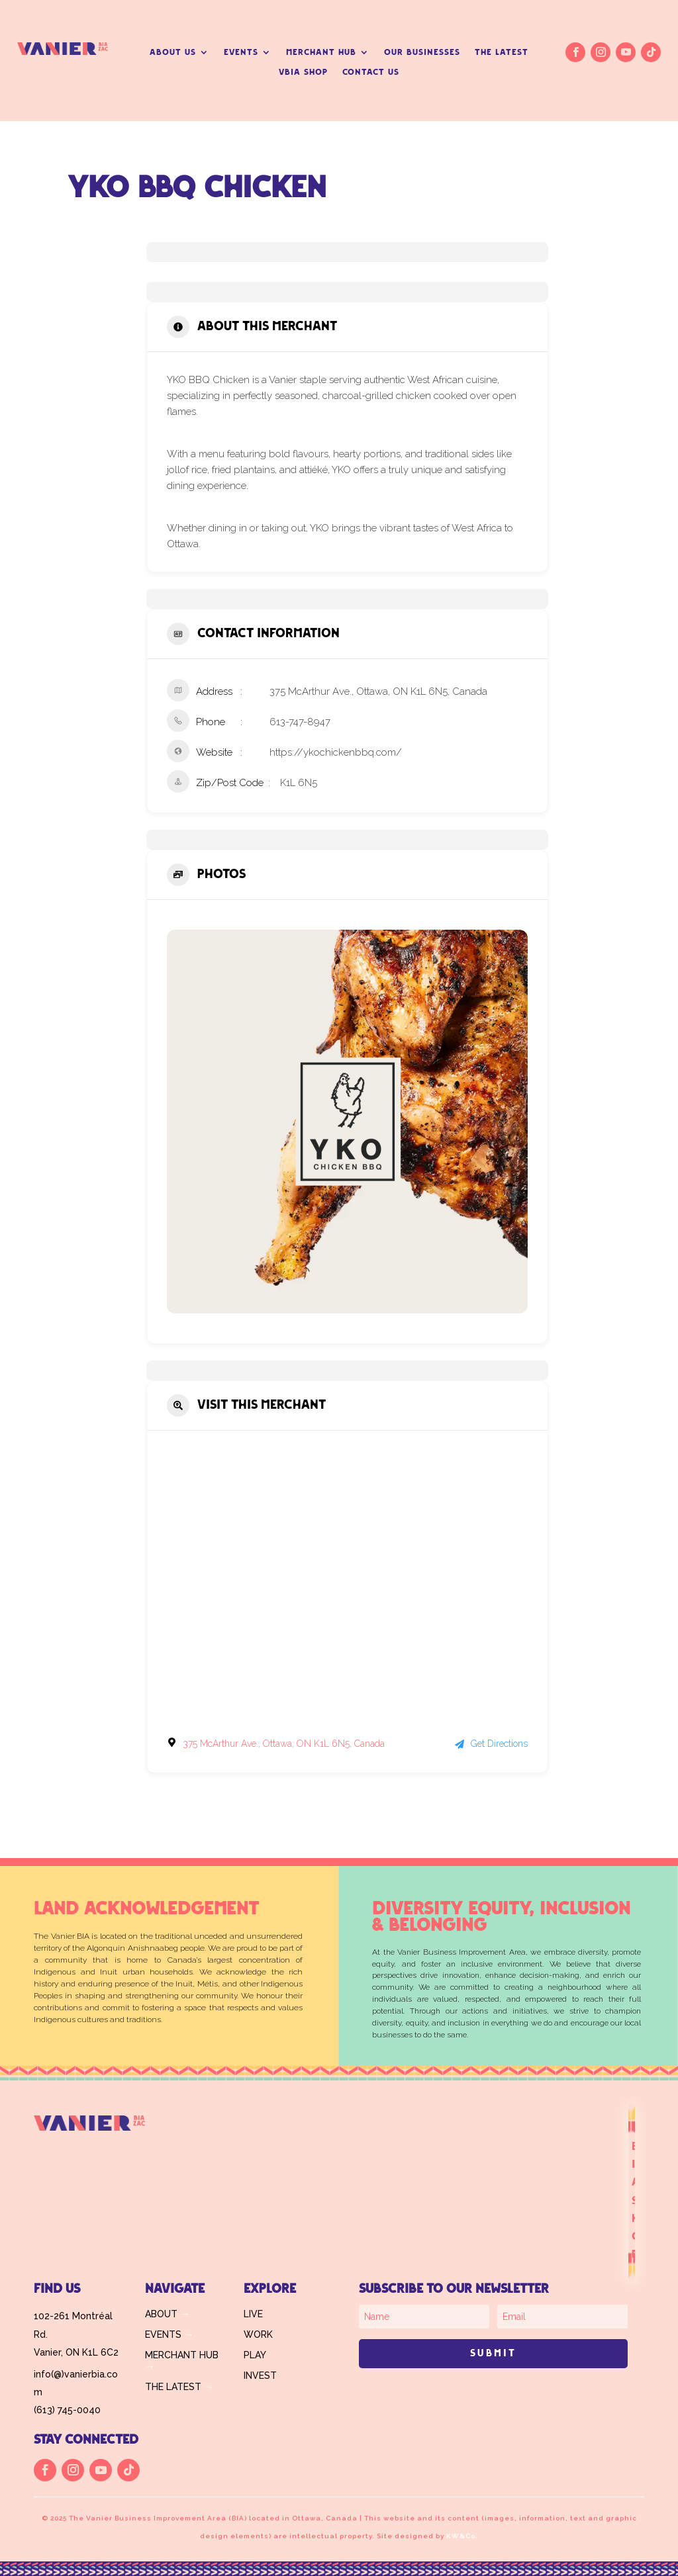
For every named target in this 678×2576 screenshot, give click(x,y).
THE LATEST (501, 52)
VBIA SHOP (303, 72)
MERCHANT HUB (321, 52)
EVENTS (241, 52)
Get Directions (491, 1743)
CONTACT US (370, 72)
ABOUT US (173, 52)
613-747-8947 (299, 722)
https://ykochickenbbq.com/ (335, 752)
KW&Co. (462, 2536)
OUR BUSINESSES (422, 52)
